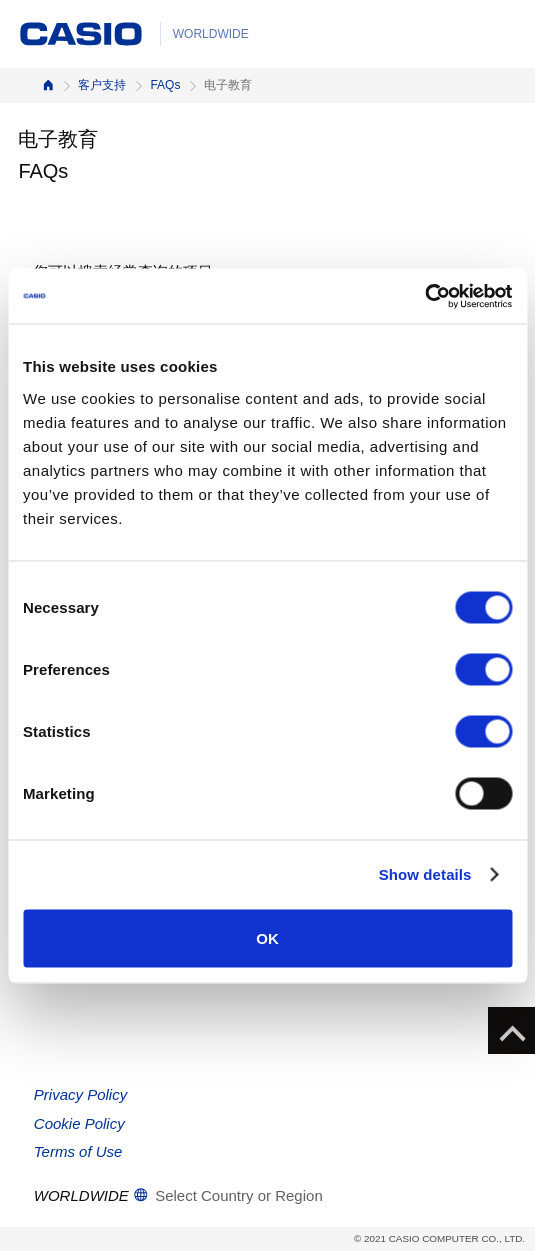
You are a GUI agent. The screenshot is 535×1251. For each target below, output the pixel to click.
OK (267, 937)
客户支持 (102, 85)
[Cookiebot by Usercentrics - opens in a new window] (424, 296)
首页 (48, 85)
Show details (425, 874)
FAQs (165, 85)
